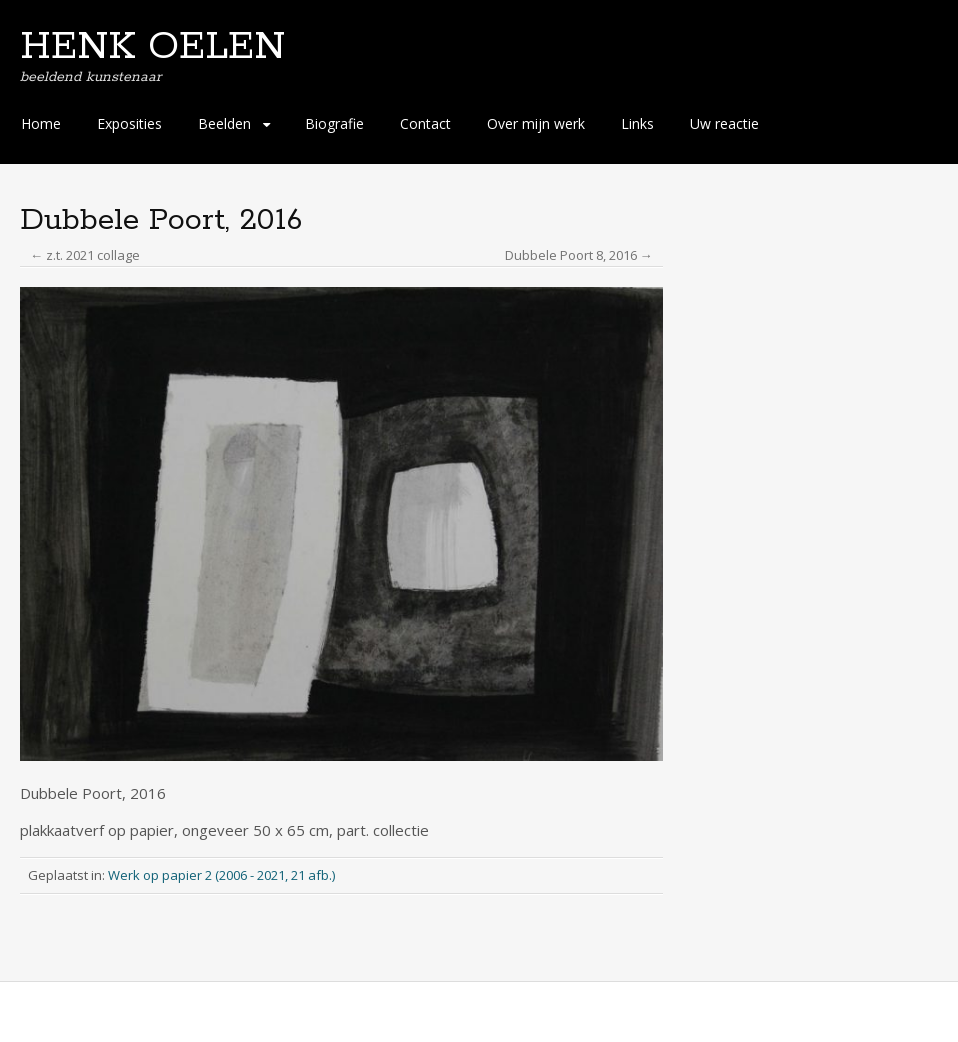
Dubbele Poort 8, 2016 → (579, 255)
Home (41, 123)
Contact (425, 123)
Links (637, 123)
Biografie (334, 123)
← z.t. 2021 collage (85, 255)
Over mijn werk (536, 123)
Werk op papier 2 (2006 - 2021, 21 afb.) (221, 875)
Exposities (129, 123)
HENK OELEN (152, 47)
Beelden (224, 123)
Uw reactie (724, 123)
